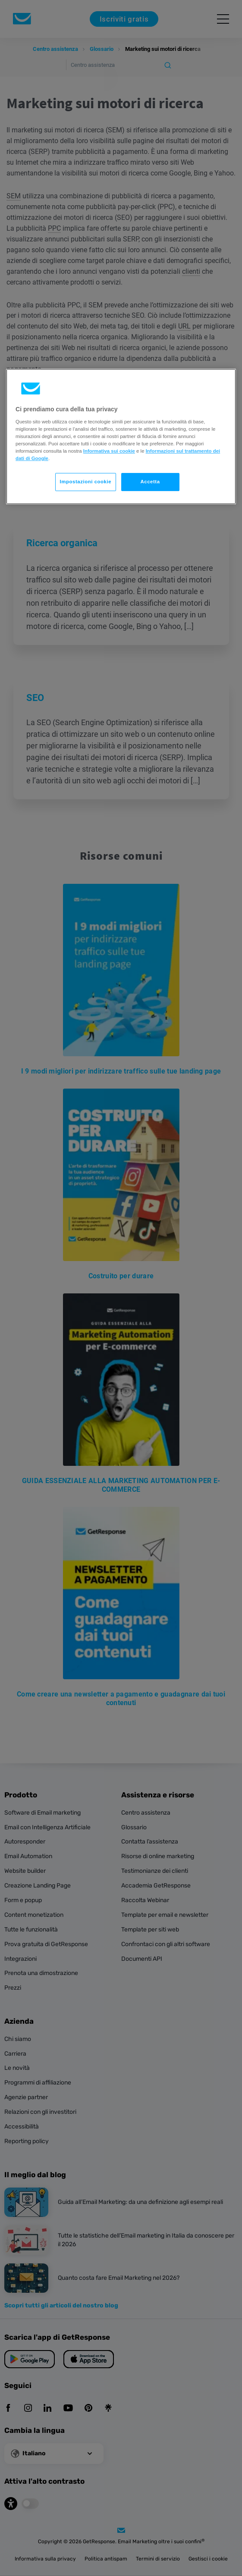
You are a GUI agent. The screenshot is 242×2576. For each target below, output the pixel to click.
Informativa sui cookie (109, 451)
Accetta (150, 481)
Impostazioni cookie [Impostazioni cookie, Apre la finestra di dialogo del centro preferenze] (86, 481)
